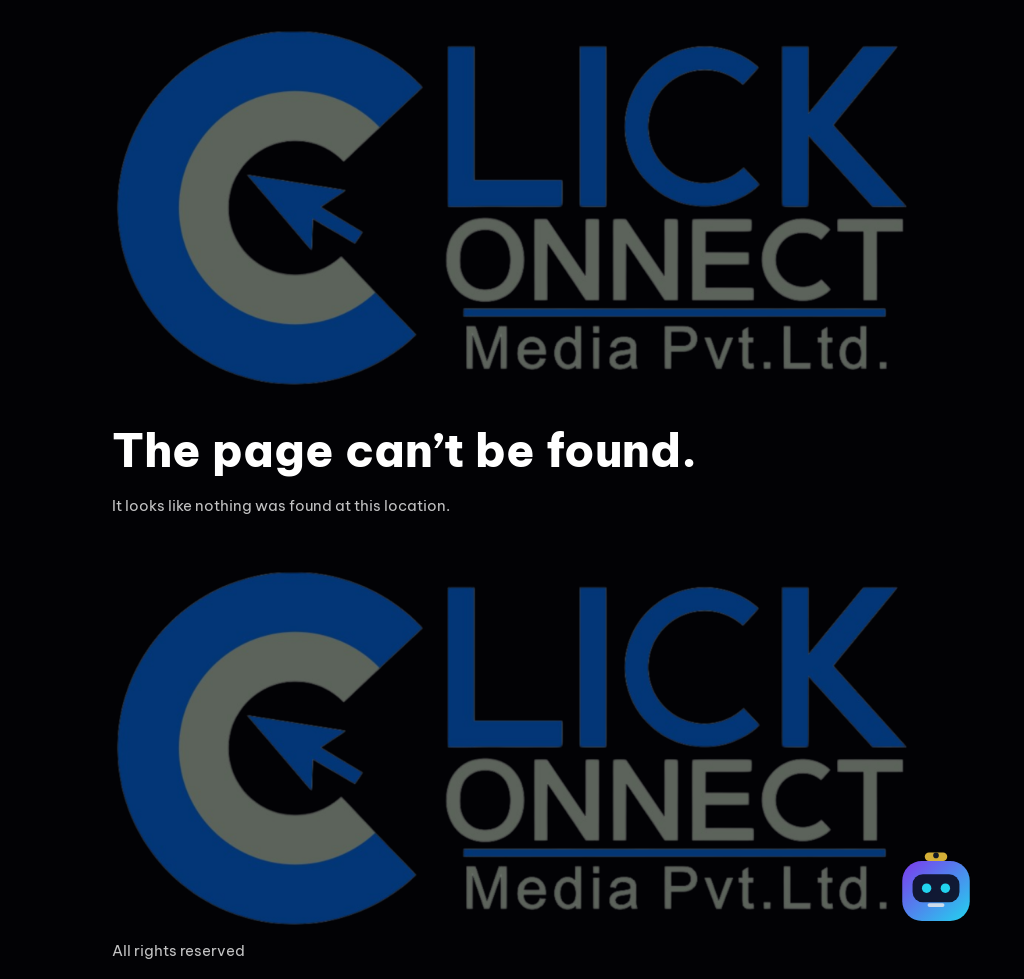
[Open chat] (936, 891)
